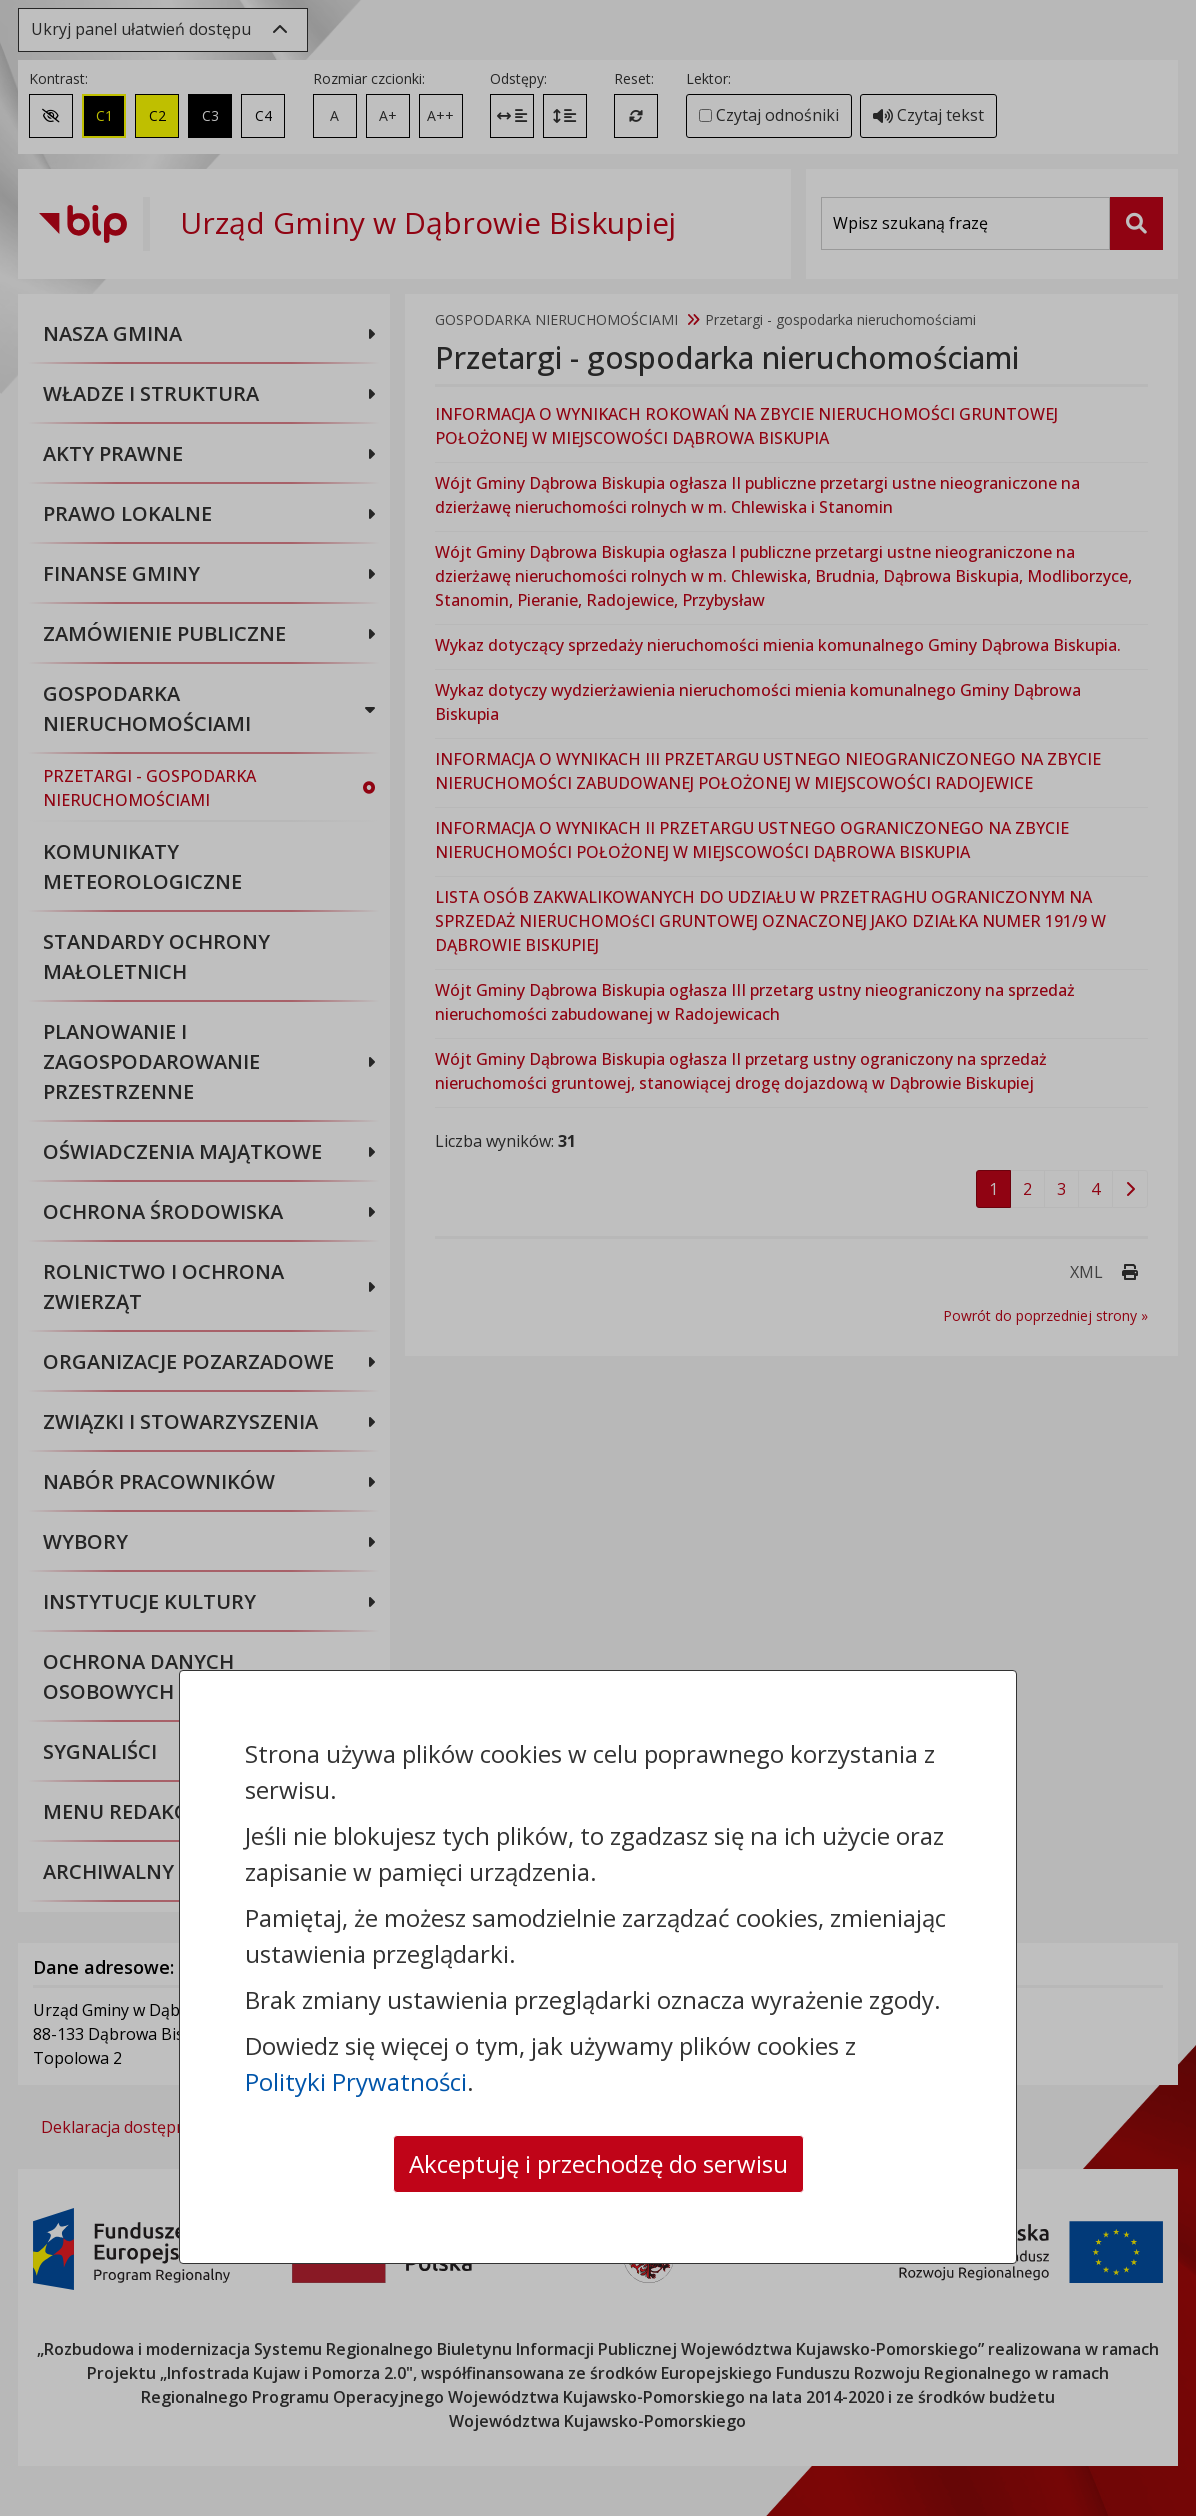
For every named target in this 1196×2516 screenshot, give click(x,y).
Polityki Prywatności (356, 2081)
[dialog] (598, 1258)
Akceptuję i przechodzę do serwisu (598, 2163)
